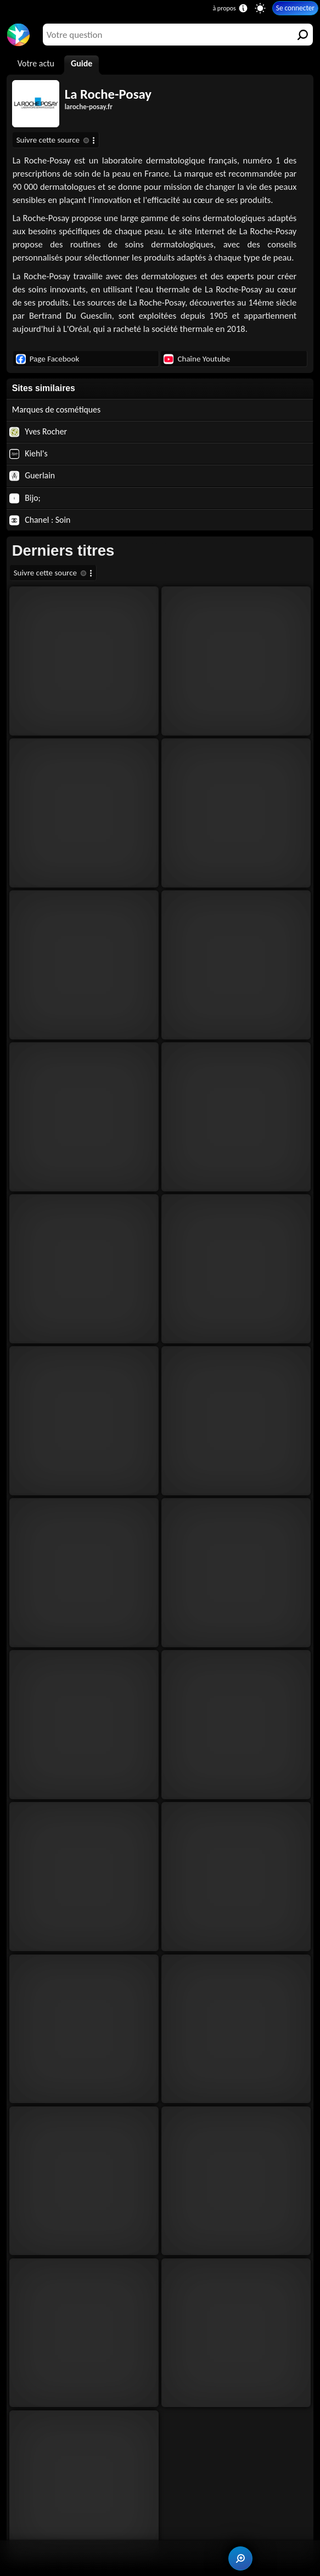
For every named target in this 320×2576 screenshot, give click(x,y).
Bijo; (25, 498)
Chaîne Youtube (197, 359)
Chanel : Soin (40, 520)
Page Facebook (48, 359)
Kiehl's (28, 453)
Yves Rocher (38, 431)
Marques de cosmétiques (56, 409)
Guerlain (32, 475)
